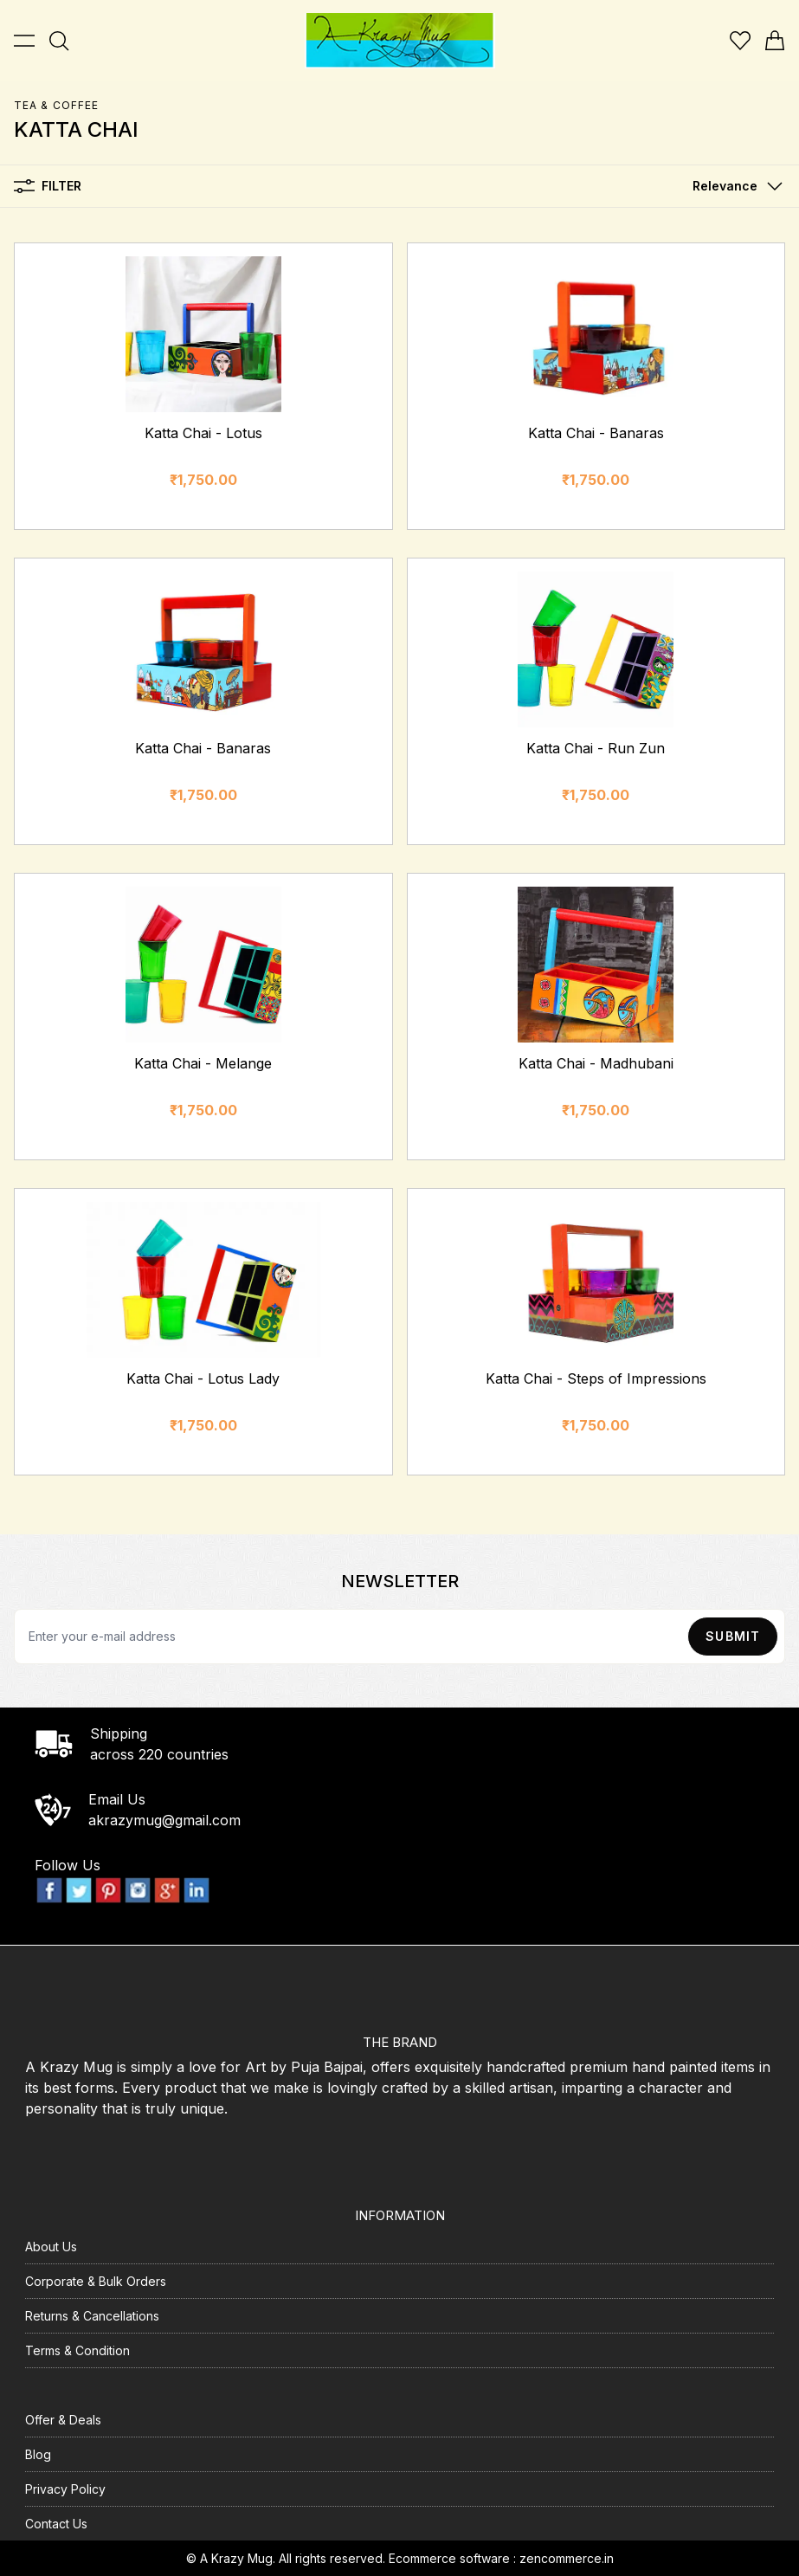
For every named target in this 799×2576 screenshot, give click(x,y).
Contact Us (56, 2523)
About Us (51, 2246)
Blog (38, 2454)
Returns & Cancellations (92, 2315)
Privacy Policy (65, 2489)
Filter (47, 186)
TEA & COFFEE (56, 105)
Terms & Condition (77, 2350)
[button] (733, 186)
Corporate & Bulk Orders (95, 2281)
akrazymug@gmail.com (164, 1820)
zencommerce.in (566, 2558)
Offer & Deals (63, 2419)
